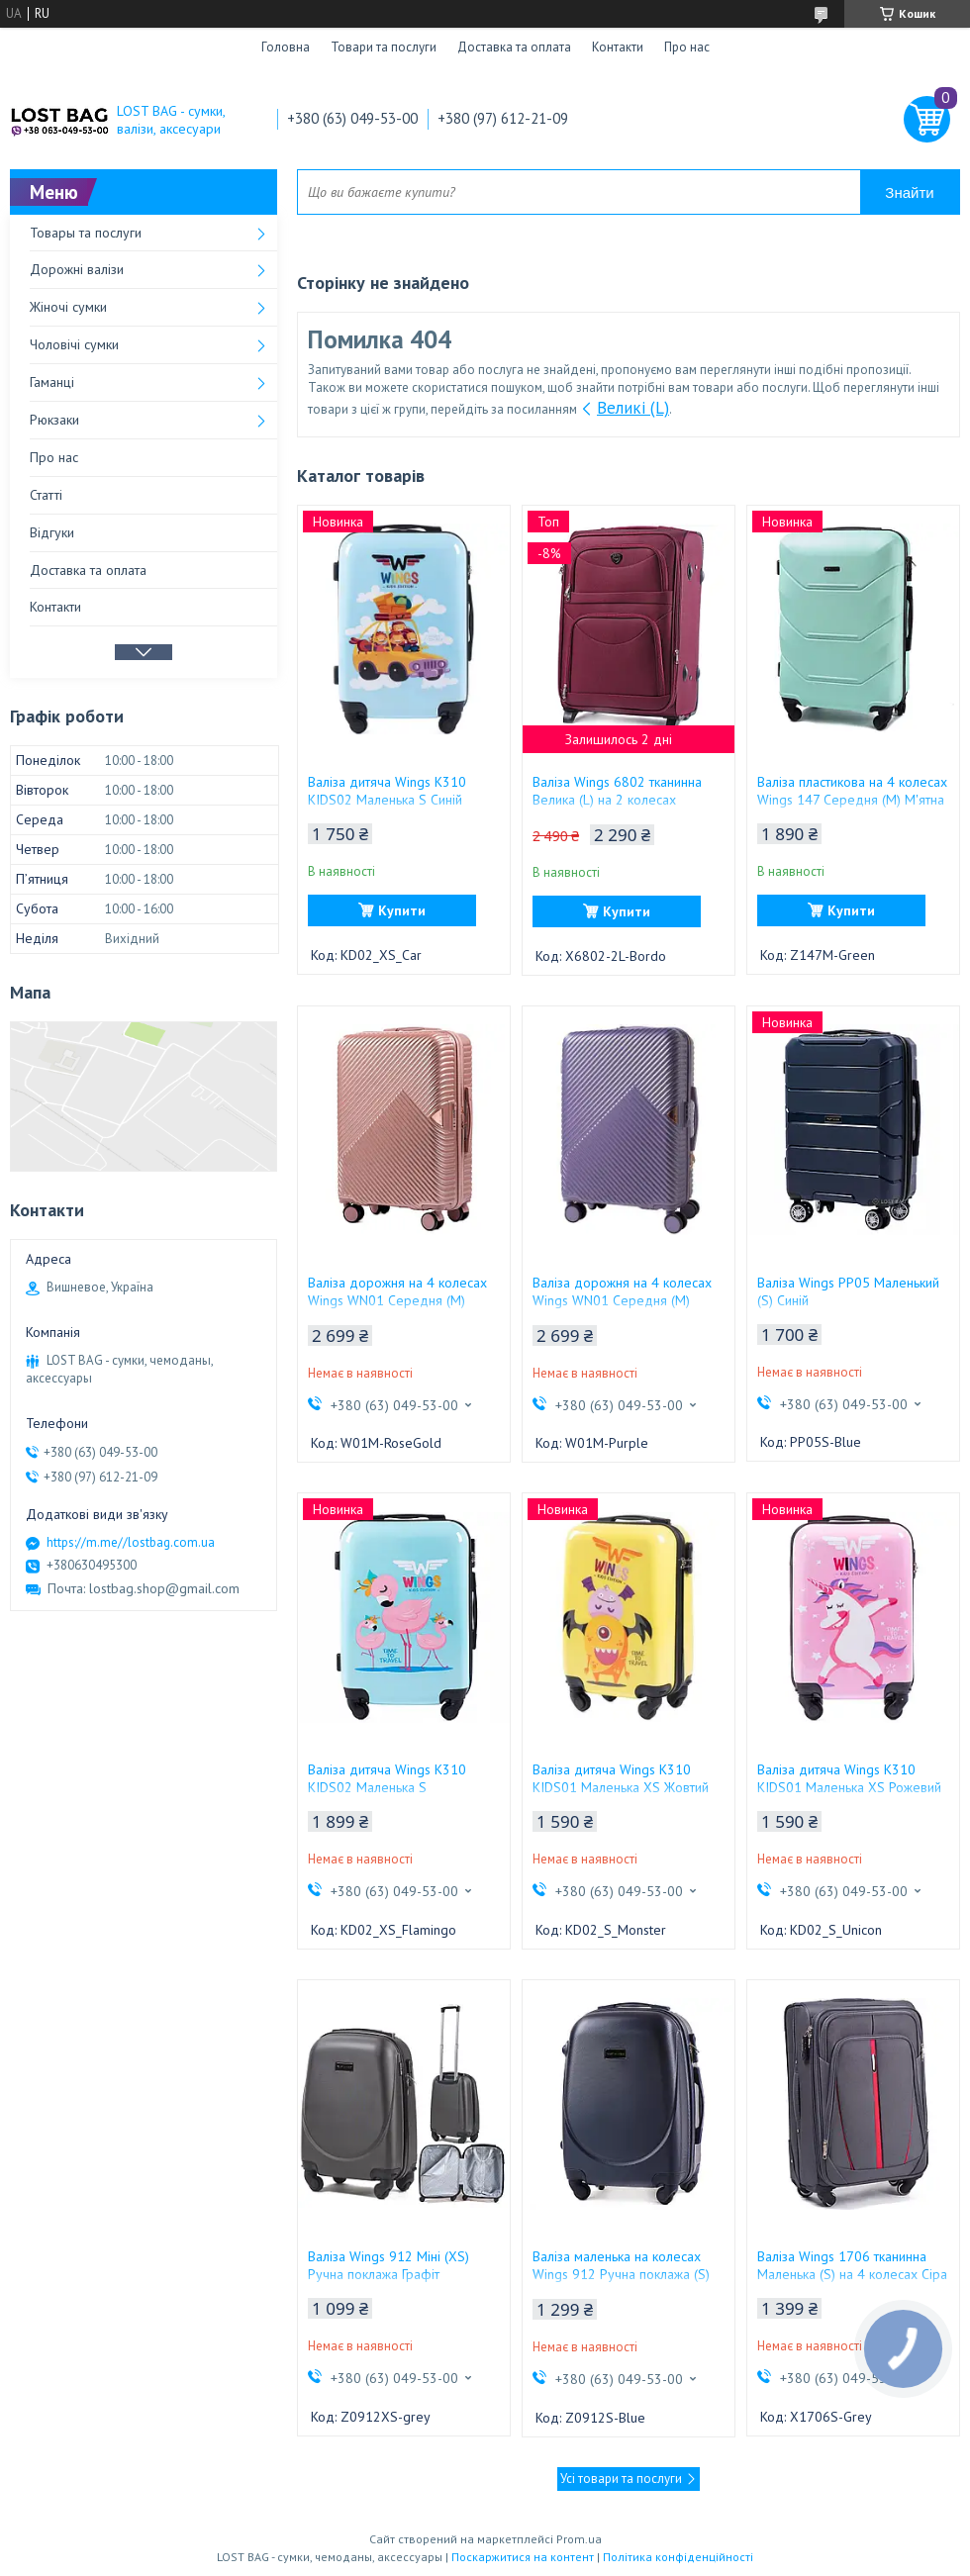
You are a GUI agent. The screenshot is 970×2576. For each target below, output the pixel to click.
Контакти (617, 47)
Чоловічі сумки (74, 344)
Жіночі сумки (68, 307)
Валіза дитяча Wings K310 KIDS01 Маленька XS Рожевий (849, 1778)
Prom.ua (579, 2538)
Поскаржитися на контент (522, 2556)
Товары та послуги (86, 232)
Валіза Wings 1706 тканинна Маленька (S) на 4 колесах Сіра (852, 2265)
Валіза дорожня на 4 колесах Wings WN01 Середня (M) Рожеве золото (397, 1300)
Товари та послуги (383, 47)
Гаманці (52, 382)
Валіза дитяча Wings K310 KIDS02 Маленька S (387, 1778)
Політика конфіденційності (678, 2556)
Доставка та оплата (514, 47)
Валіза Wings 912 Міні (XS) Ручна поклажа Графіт (388, 2265)
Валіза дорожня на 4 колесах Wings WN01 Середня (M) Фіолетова (622, 1300)
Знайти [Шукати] (909, 192)
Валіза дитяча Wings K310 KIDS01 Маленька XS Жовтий (621, 1778)
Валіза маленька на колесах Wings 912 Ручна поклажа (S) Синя (621, 2274)
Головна (285, 47)
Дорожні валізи (77, 269)
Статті (46, 495)
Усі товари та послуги (621, 2478)
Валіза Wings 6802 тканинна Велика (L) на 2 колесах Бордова (617, 799)
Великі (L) (633, 408)
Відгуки (52, 532)
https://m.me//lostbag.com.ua (131, 1542)
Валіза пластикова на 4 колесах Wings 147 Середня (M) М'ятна (852, 791)
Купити (402, 910)
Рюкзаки (54, 420)
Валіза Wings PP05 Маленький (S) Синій (848, 1291)
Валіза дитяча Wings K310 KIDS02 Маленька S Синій (387, 791)
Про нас (687, 47)
